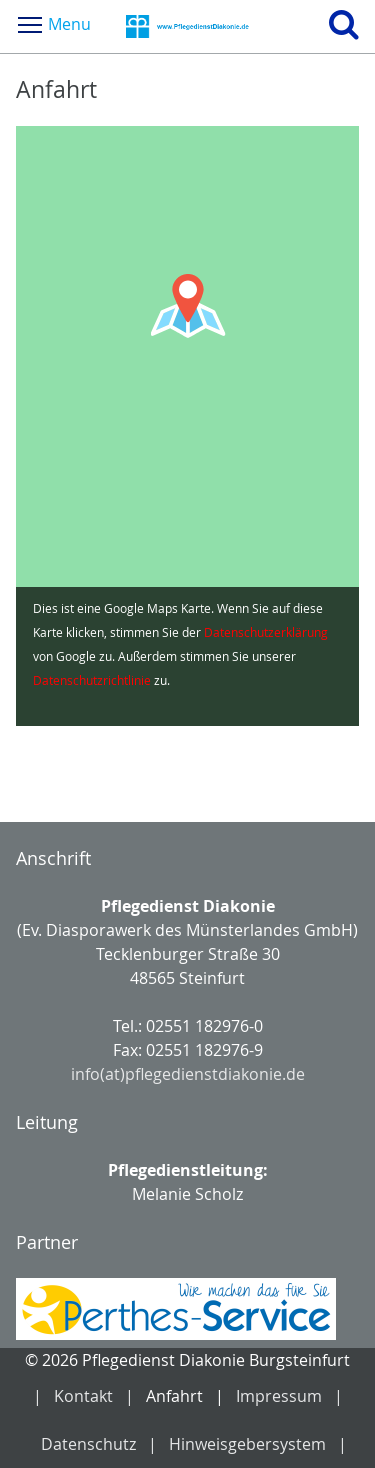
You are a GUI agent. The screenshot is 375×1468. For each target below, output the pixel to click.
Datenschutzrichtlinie (92, 680)
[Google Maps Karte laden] (187, 426)
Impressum (279, 1396)
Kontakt (83, 1396)
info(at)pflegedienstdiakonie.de (188, 1074)
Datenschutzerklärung (266, 632)
